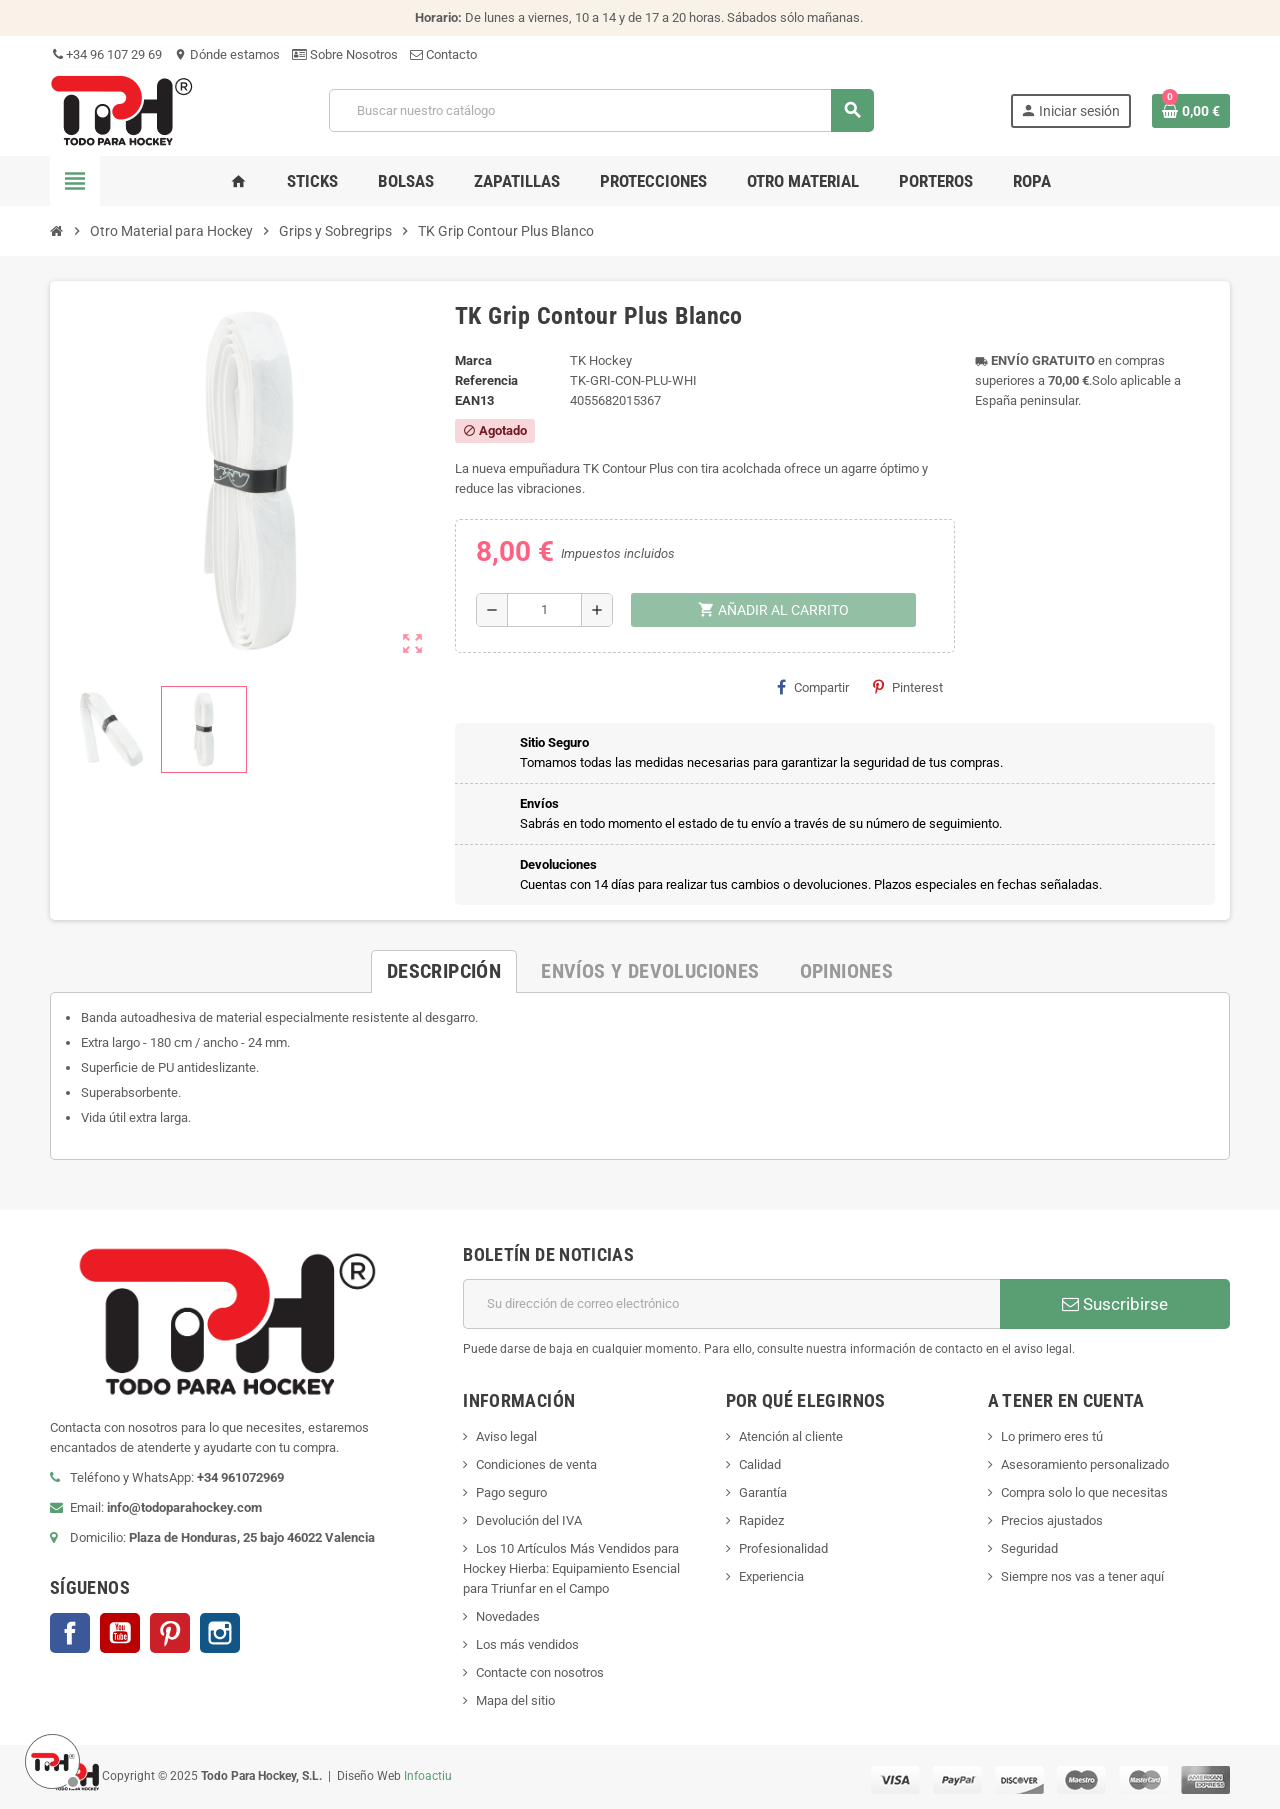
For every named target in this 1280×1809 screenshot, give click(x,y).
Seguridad (1029, 1548)
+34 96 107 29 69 (106, 54)
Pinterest (908, 687)
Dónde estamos (227, 54)
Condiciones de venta (536, 1464)
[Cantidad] (544, 610)
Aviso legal (506, 1436)
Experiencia (771, 1576)
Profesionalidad (783, 1548)
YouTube (120, 1633)
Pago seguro (511, 1492)
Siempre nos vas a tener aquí (1082, 1576)
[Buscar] (601, 110)
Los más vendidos (527, 1644)
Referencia (486, 380)
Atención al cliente (791, 1436)
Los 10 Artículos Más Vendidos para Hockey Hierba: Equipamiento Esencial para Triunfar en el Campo (571, 1568)
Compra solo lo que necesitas (1084, 1492)
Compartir (813, 687)
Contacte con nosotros (540, 1672)
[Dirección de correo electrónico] (731, 1304)
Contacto (443, 54)
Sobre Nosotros (345, 54)
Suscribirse (1115, 1304)
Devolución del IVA (529, 1520)
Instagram (220, 1633)
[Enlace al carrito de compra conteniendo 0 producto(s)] (1191, 111)
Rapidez (761, 1520)
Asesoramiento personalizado (1085, 1464)
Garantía (763, 1492)
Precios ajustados (1052, 1520)
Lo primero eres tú (1052, 1436)
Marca (473, 360)
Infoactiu (428, 1776)
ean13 (474, 400)
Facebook (70, 1633)
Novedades (508, 1616)
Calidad (760, 1464)
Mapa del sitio (515, 1700)
